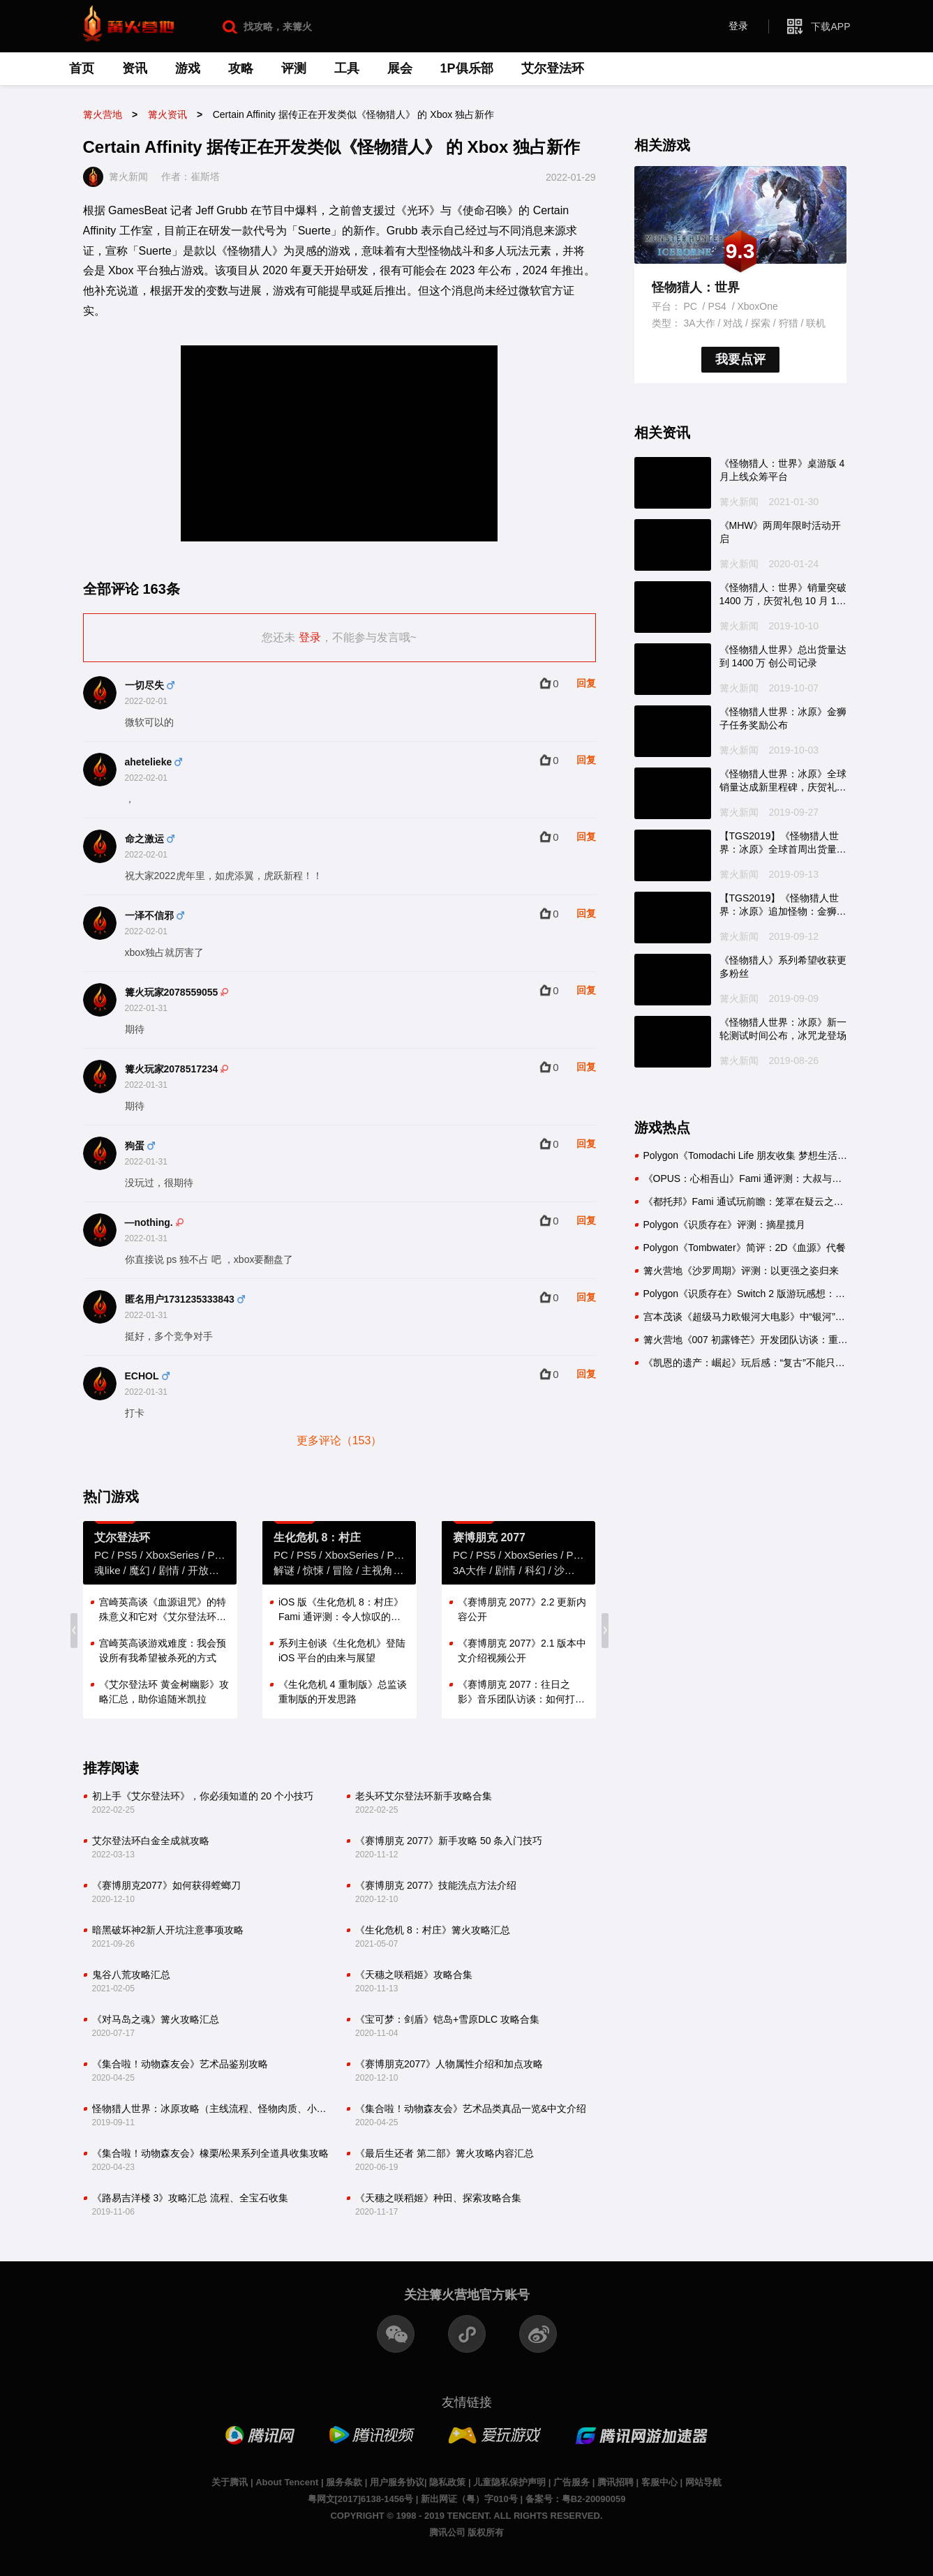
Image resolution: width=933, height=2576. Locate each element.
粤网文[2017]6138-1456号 (361, 2499)
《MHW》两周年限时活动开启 (780, 532)
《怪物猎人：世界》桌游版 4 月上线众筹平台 (782, 470)
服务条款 (344, 2482)
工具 (346, 68)
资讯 (134, 68)
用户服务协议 (397, 2482)
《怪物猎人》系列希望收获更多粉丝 (782, 967)
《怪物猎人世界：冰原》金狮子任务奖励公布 (782, 718)
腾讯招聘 (615, 2482)
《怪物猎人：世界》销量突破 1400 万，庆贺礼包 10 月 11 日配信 (782, 595)
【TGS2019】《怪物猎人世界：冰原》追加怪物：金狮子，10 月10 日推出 (779, 905)
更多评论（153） (339, 1440)
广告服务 (571, 2482)
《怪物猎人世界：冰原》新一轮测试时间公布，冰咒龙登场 (782, 1029)
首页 (81, 68)
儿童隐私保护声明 (509, 2482)
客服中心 (659, 2482)
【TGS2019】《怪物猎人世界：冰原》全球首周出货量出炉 (782, 843)
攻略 (240, 68)
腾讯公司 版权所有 (467, 2532)
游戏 (187, 68)
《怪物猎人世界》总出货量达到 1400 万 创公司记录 (782, 656)
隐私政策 (447, 2482)
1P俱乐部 (466, 68)
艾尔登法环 (552, 68)
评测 (293, 68)
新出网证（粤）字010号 (469, 2499)
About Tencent (286, 2482)
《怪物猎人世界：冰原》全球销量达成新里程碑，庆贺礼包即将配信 (782, 781)
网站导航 (703, 2482)
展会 (399, 68)
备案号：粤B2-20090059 (575, 2499)
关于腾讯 (229, 2482)
